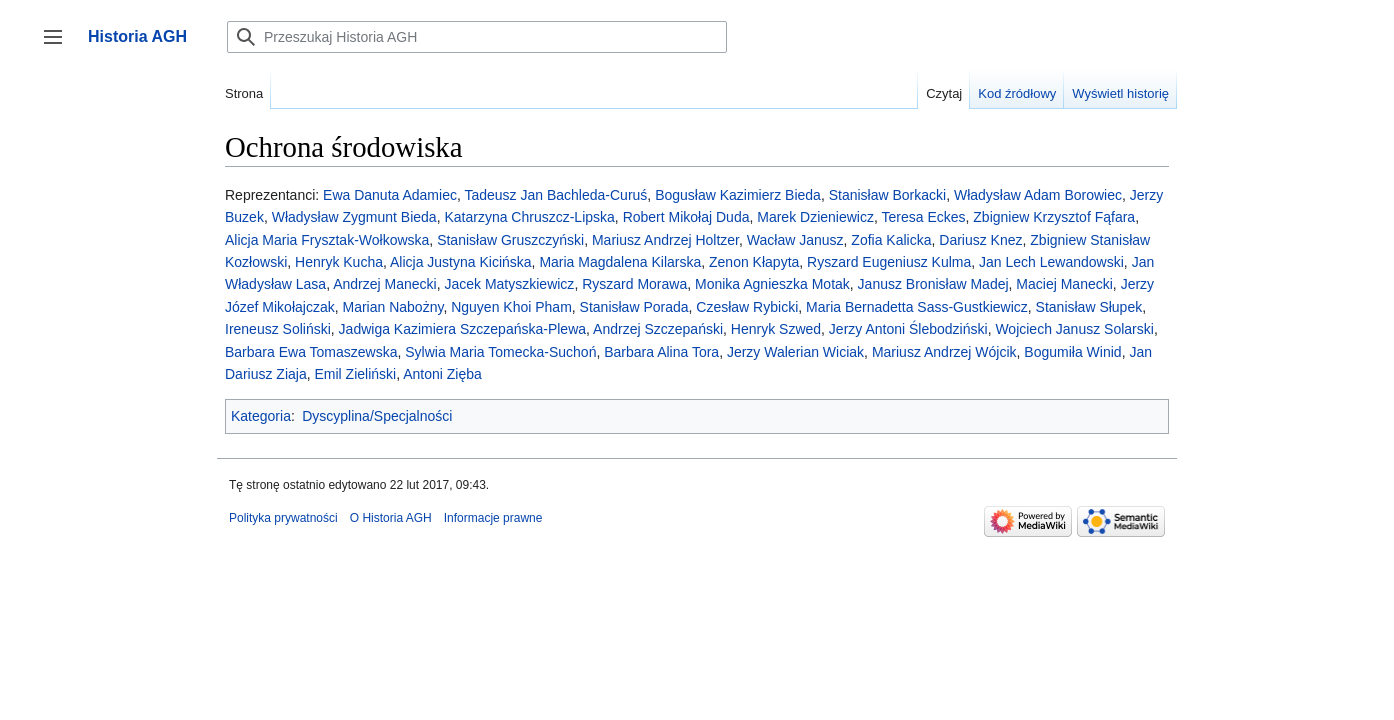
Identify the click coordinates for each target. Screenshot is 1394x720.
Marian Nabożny (392, 307)
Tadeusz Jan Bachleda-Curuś (555, 195)
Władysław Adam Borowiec (1038, 195)
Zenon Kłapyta (754, 262)
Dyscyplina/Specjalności (377, 416)
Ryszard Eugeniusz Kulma (889, 262)
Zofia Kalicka (891, 240)
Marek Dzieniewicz (815, 217)
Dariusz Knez (980, 240)
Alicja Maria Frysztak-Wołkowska (327, 240)
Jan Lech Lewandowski (1051, 262)
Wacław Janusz (795, 240)
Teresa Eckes (923, 217)
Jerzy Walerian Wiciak (795, 352)
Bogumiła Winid (1072, 352)
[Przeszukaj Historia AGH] (477, 37)
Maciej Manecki (1064, 284)
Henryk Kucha (339, 262)
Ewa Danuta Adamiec (390, 195)
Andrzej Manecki (385, 284)
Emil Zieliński (355, 374)
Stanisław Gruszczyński (510, 240)
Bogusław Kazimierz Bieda (738, 195)
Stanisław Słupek (1089, 307)
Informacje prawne (493, 518)
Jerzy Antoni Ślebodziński (908, 329)
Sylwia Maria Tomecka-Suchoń (500, 352)
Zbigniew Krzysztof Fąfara (1054, 217)
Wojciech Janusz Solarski (1074, 329)
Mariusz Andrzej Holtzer (665, 240)
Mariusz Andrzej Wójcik (944, 352)
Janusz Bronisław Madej (933, 284)
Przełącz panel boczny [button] (59, 46)
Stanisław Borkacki (888, 195)
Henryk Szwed (776, 329)
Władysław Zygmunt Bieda (354, 217)
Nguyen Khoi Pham (511, 307)
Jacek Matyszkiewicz (509, 284)
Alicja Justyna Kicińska (461, 262)
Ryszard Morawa (634, 284)
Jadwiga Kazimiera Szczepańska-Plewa (462, 329)
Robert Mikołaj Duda (686, 217)
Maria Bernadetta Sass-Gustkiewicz (917, 307)
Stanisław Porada (634, 307)
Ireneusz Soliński (278, 329)
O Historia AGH (391, 518)
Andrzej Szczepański (658, 329)
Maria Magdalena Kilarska (620, 262)
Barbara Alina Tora (661, 352)
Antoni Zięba (442, 374)
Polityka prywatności (283, 518)
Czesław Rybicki (747, 307)
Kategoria (261, 416)
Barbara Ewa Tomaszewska (311, 352)
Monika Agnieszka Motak (772, 284)
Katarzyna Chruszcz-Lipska (529, 217)
